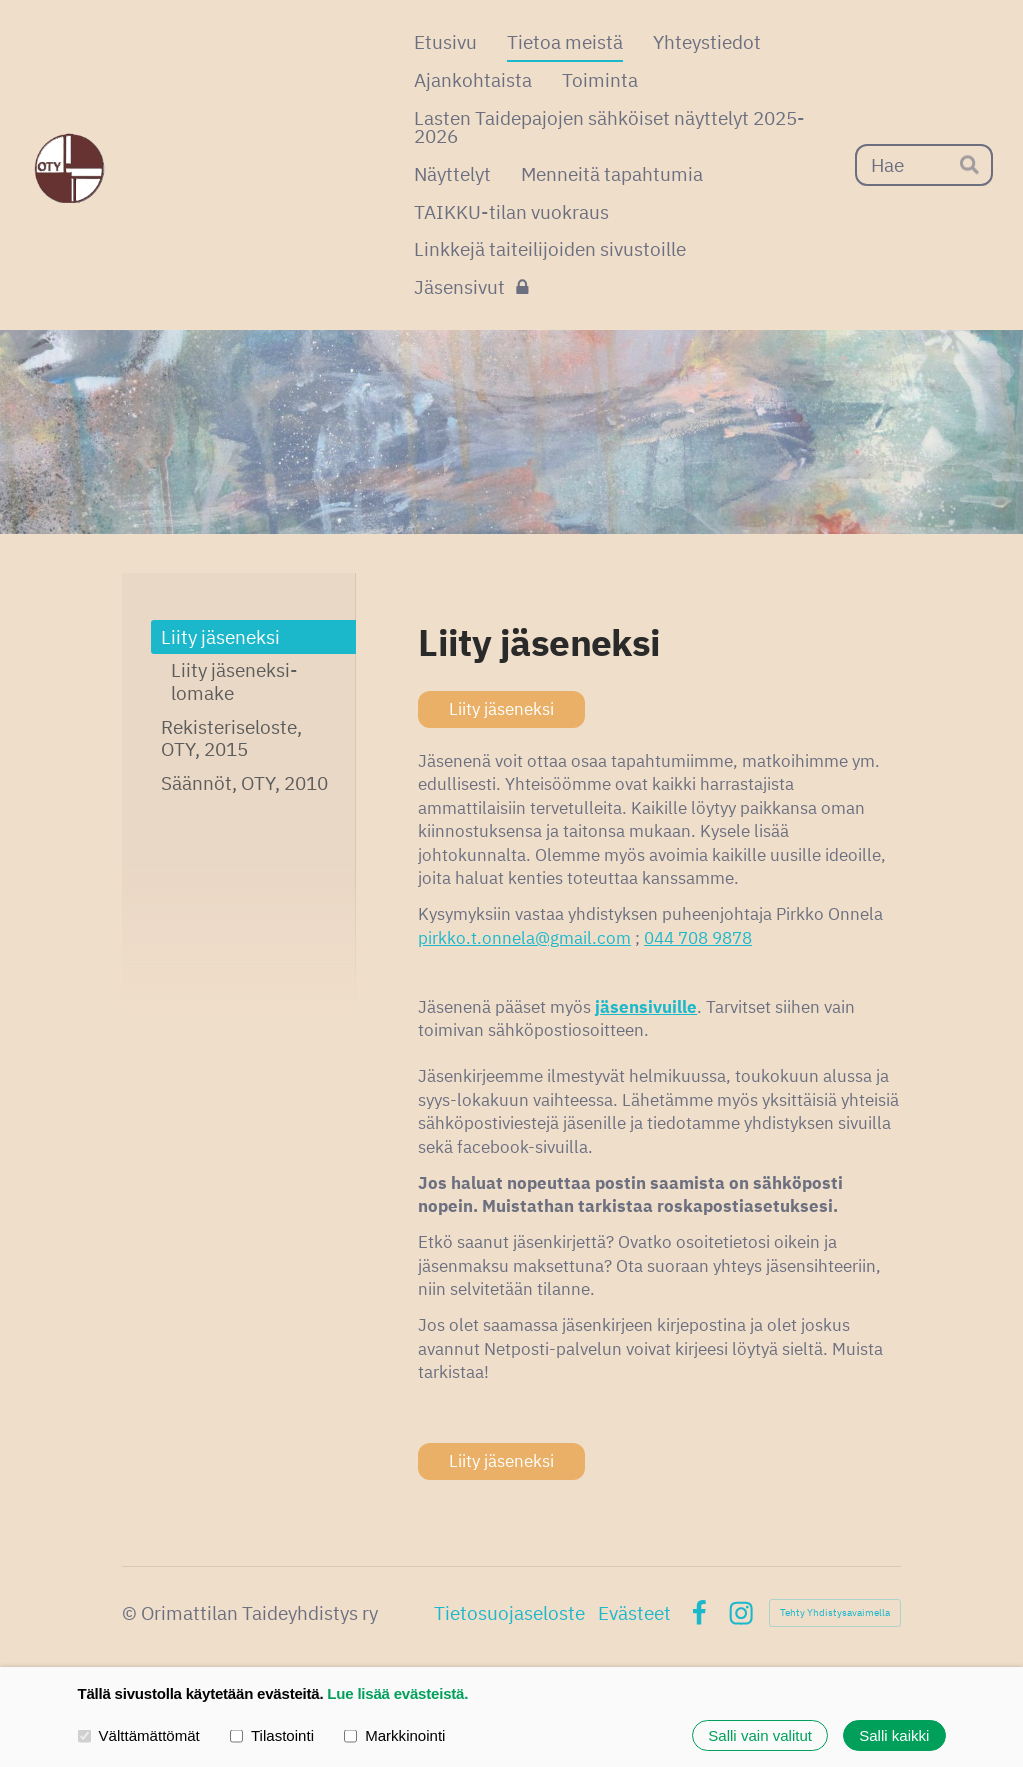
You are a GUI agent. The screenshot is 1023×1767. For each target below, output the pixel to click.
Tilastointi (272, 1735)
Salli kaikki (894, 1735)
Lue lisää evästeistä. (397, 1693)
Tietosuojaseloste (509, 1613)
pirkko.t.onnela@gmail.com (524, 938)
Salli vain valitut (760, 1735)
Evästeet (634, 1613)
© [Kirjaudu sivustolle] (131, 1613)
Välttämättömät (139, 1735)
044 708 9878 (698, 938)
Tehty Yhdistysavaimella (835, 1612)
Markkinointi (394, 1735)
